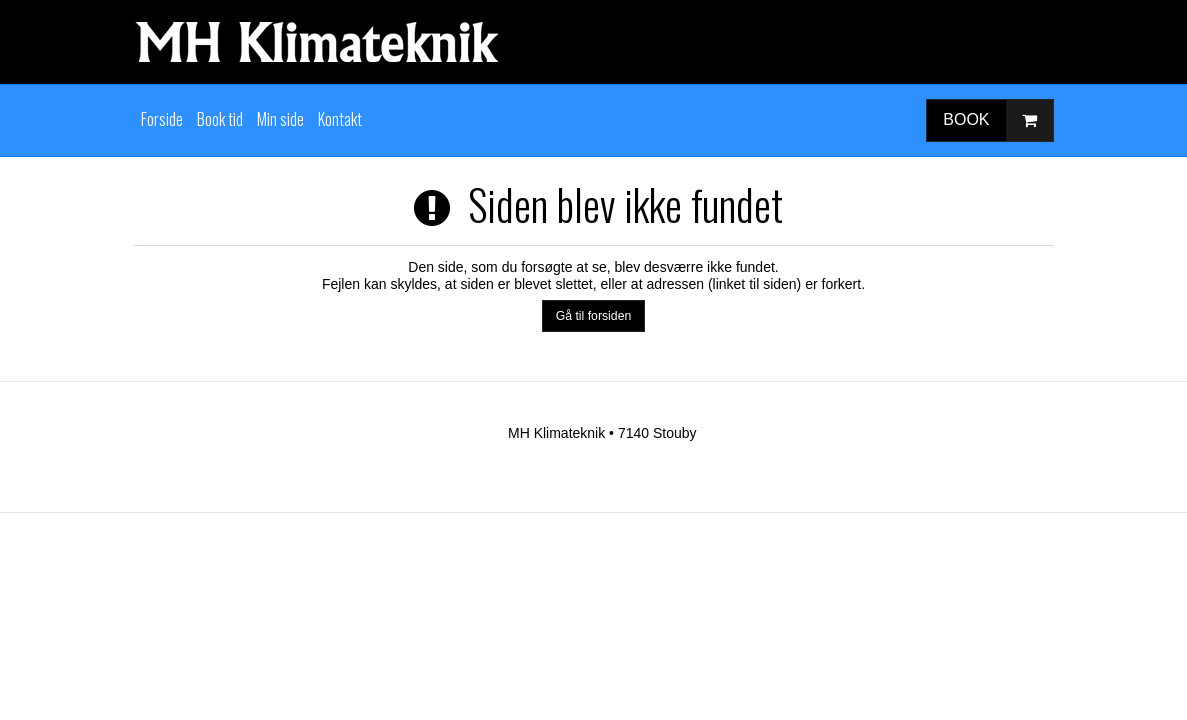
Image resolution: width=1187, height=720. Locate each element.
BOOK (997, 120)
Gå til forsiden (594, 316)
